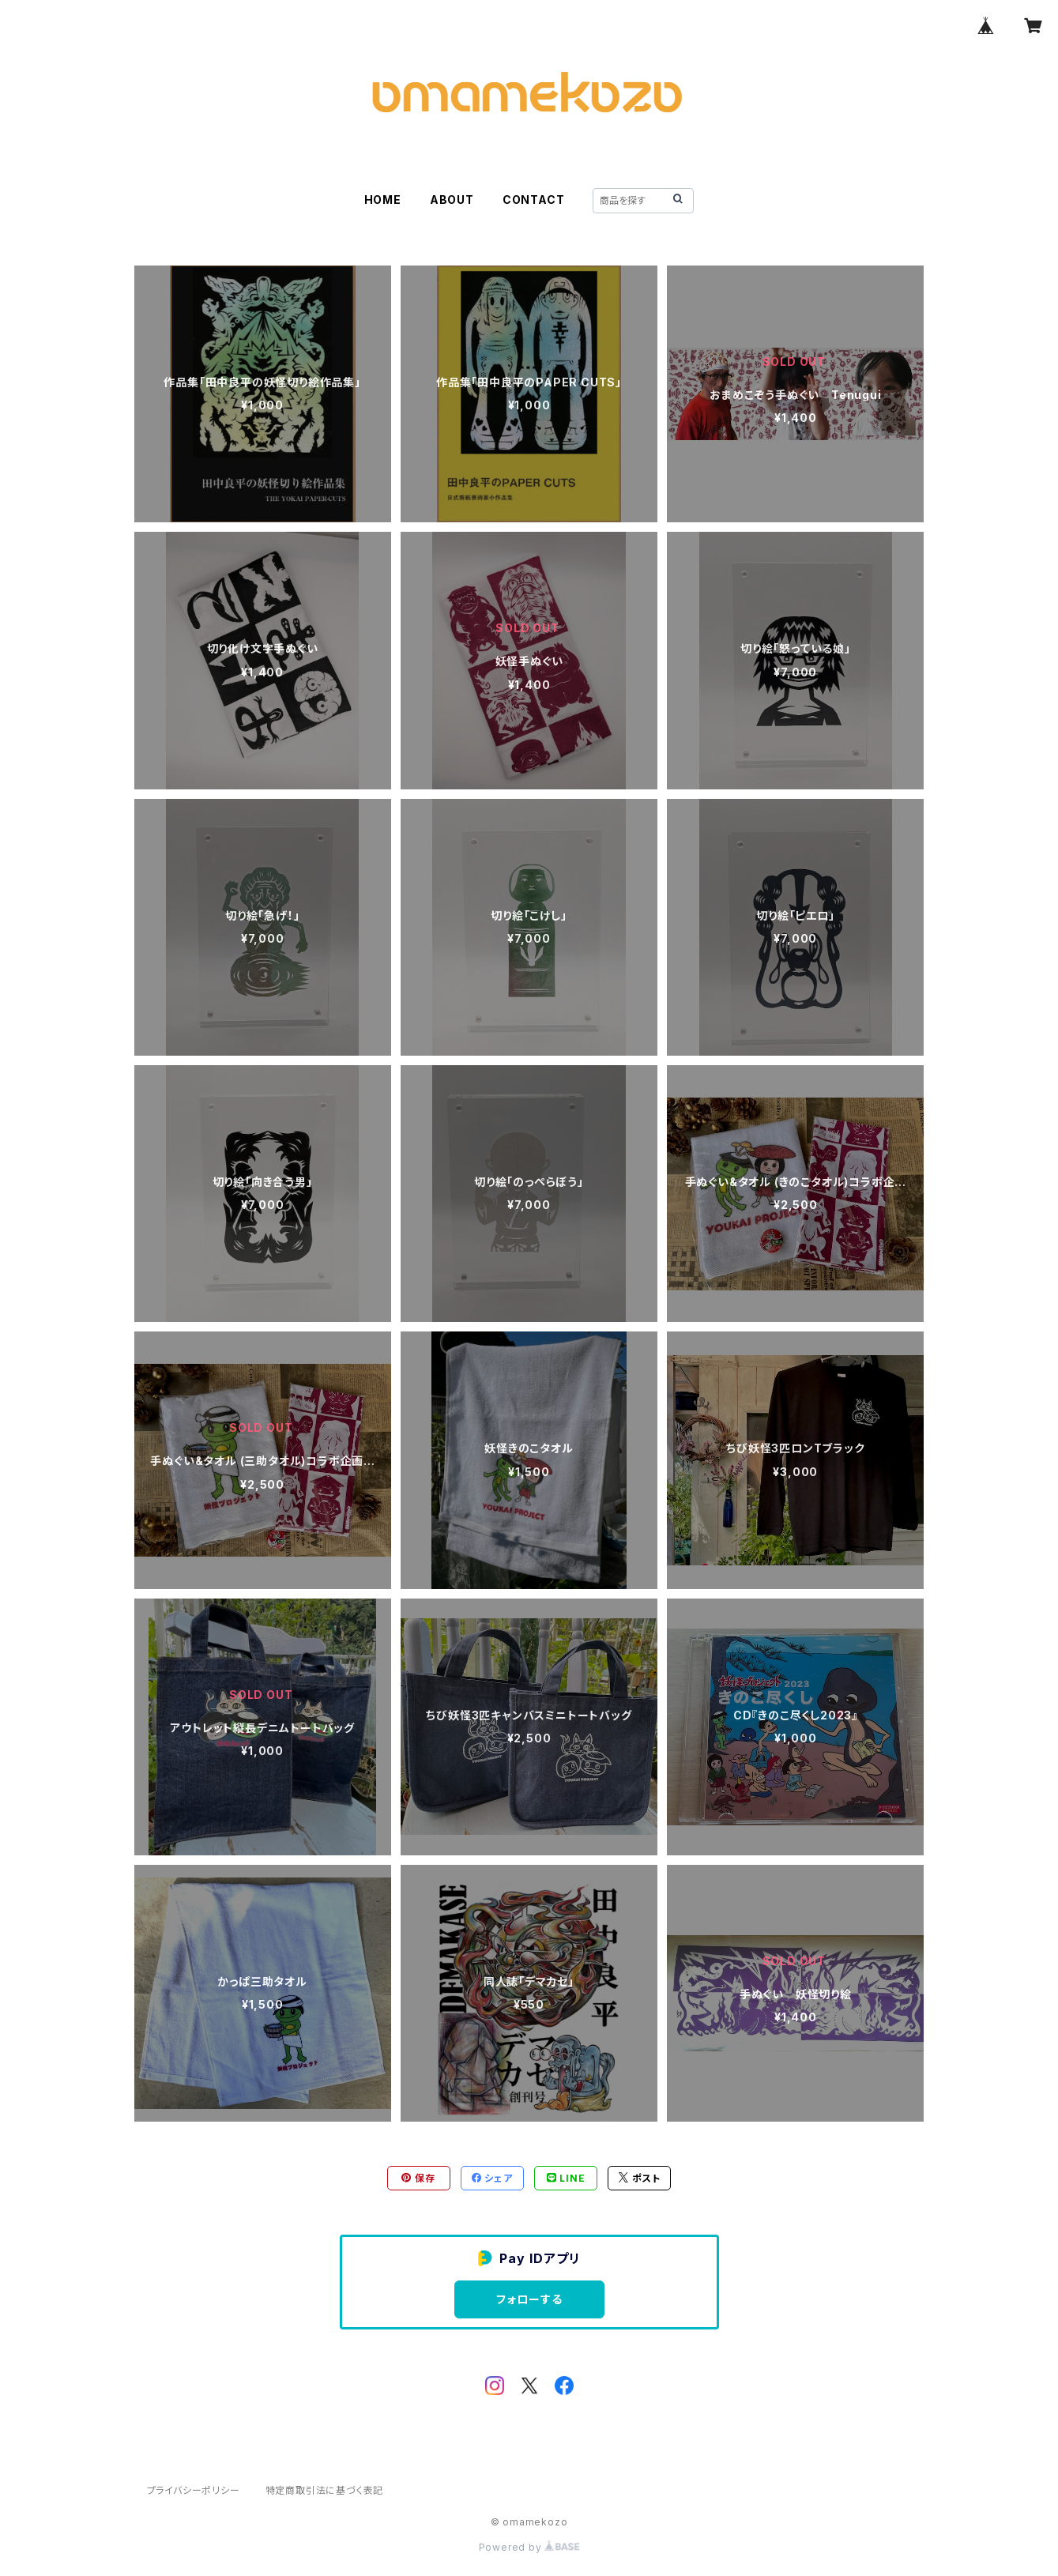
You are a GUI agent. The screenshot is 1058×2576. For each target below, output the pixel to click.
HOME (382, 199)
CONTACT (534, 199)
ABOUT (452, 199)
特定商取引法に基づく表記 (324, 2490)
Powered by (529, 2547)
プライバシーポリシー (193, 2490)
